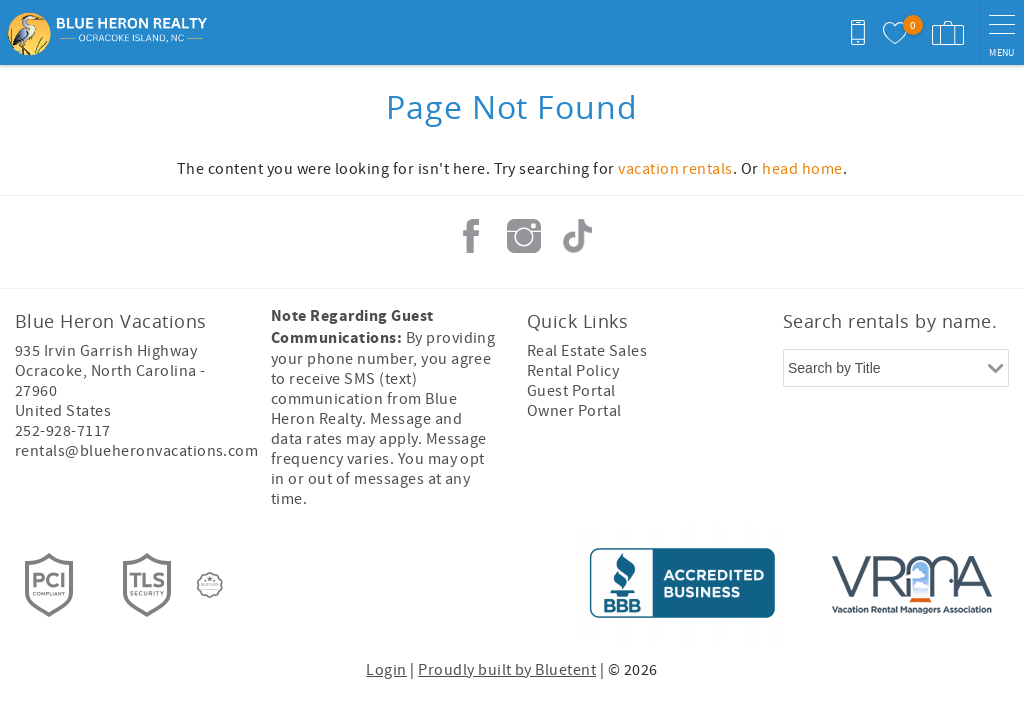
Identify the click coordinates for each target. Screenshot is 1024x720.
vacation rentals (675, 169)
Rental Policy (573, 371)
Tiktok (577, 236)
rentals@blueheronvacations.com (136, 451)
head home (802, 169)
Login (386, 670)
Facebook (471, 236)
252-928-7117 (63, 431)
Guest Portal (571, 391)
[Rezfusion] (210, 585)
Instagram (524, 236)
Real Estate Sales (587, 351)
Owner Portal (574, 411)
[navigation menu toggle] (1001, 32)
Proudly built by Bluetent (507, 670)
